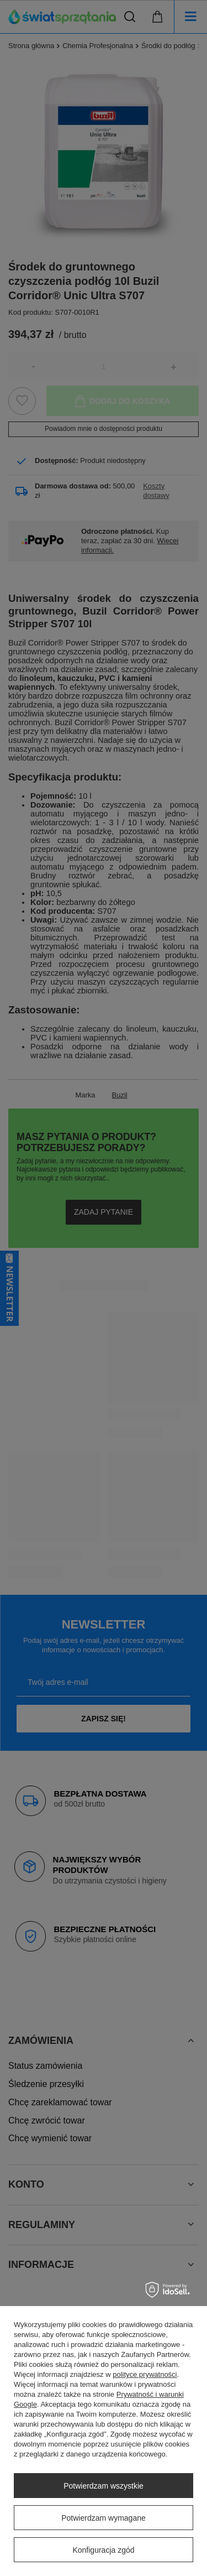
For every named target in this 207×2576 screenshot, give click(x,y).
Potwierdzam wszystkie (103, 2485)
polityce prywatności (145, 2374)
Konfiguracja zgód (103, 2550)
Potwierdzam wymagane (103, 2517)
